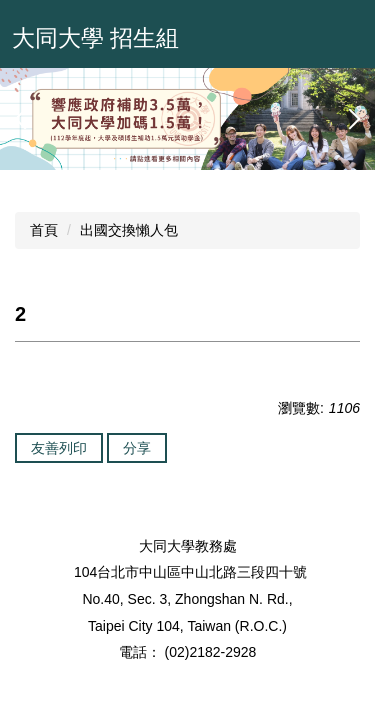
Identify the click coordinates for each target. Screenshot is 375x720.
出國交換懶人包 (129, 230)
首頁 (44, 230)
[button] (25, 119)
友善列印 (59, 448)
